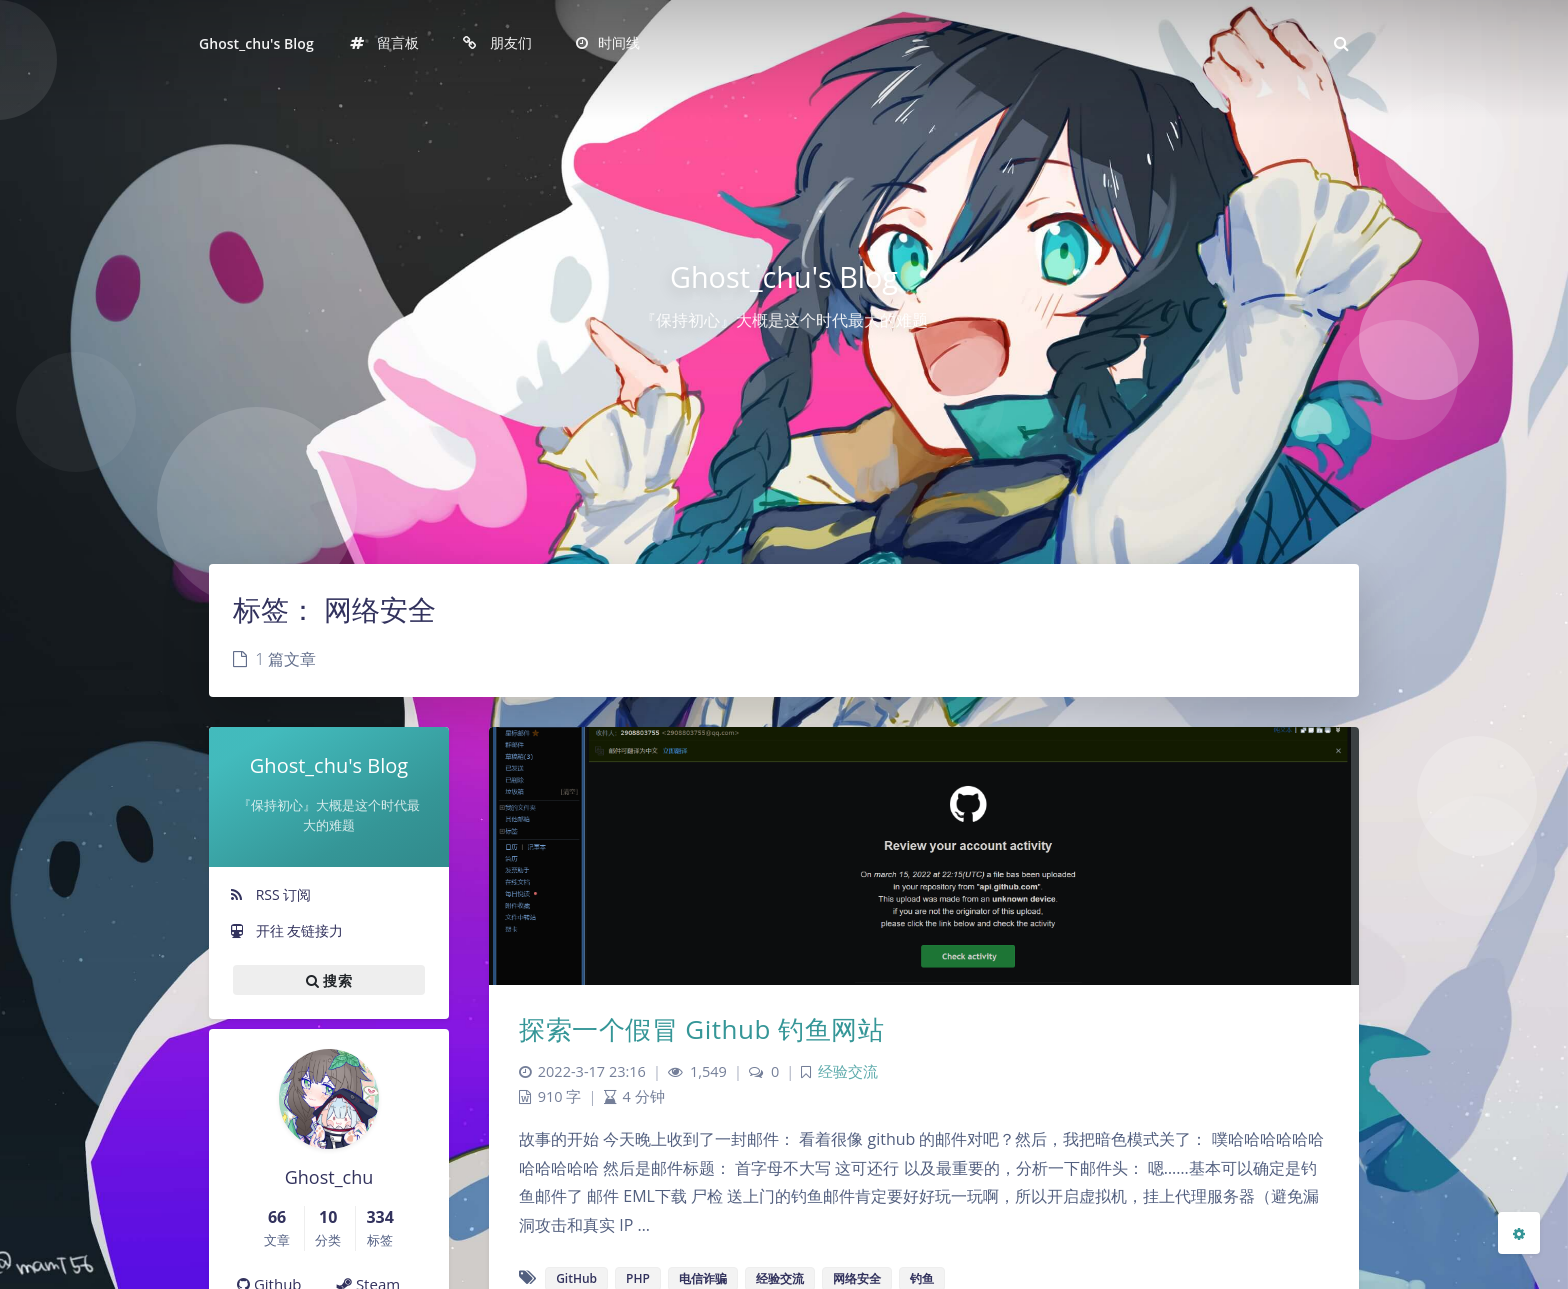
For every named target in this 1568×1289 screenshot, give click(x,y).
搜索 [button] (329, 980)
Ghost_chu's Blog (256, 43)
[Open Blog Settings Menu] (1519, 1233)
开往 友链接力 (286, 930)
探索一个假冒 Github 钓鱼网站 (701, 1029)
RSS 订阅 (270, 894)
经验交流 (848, 1071)
